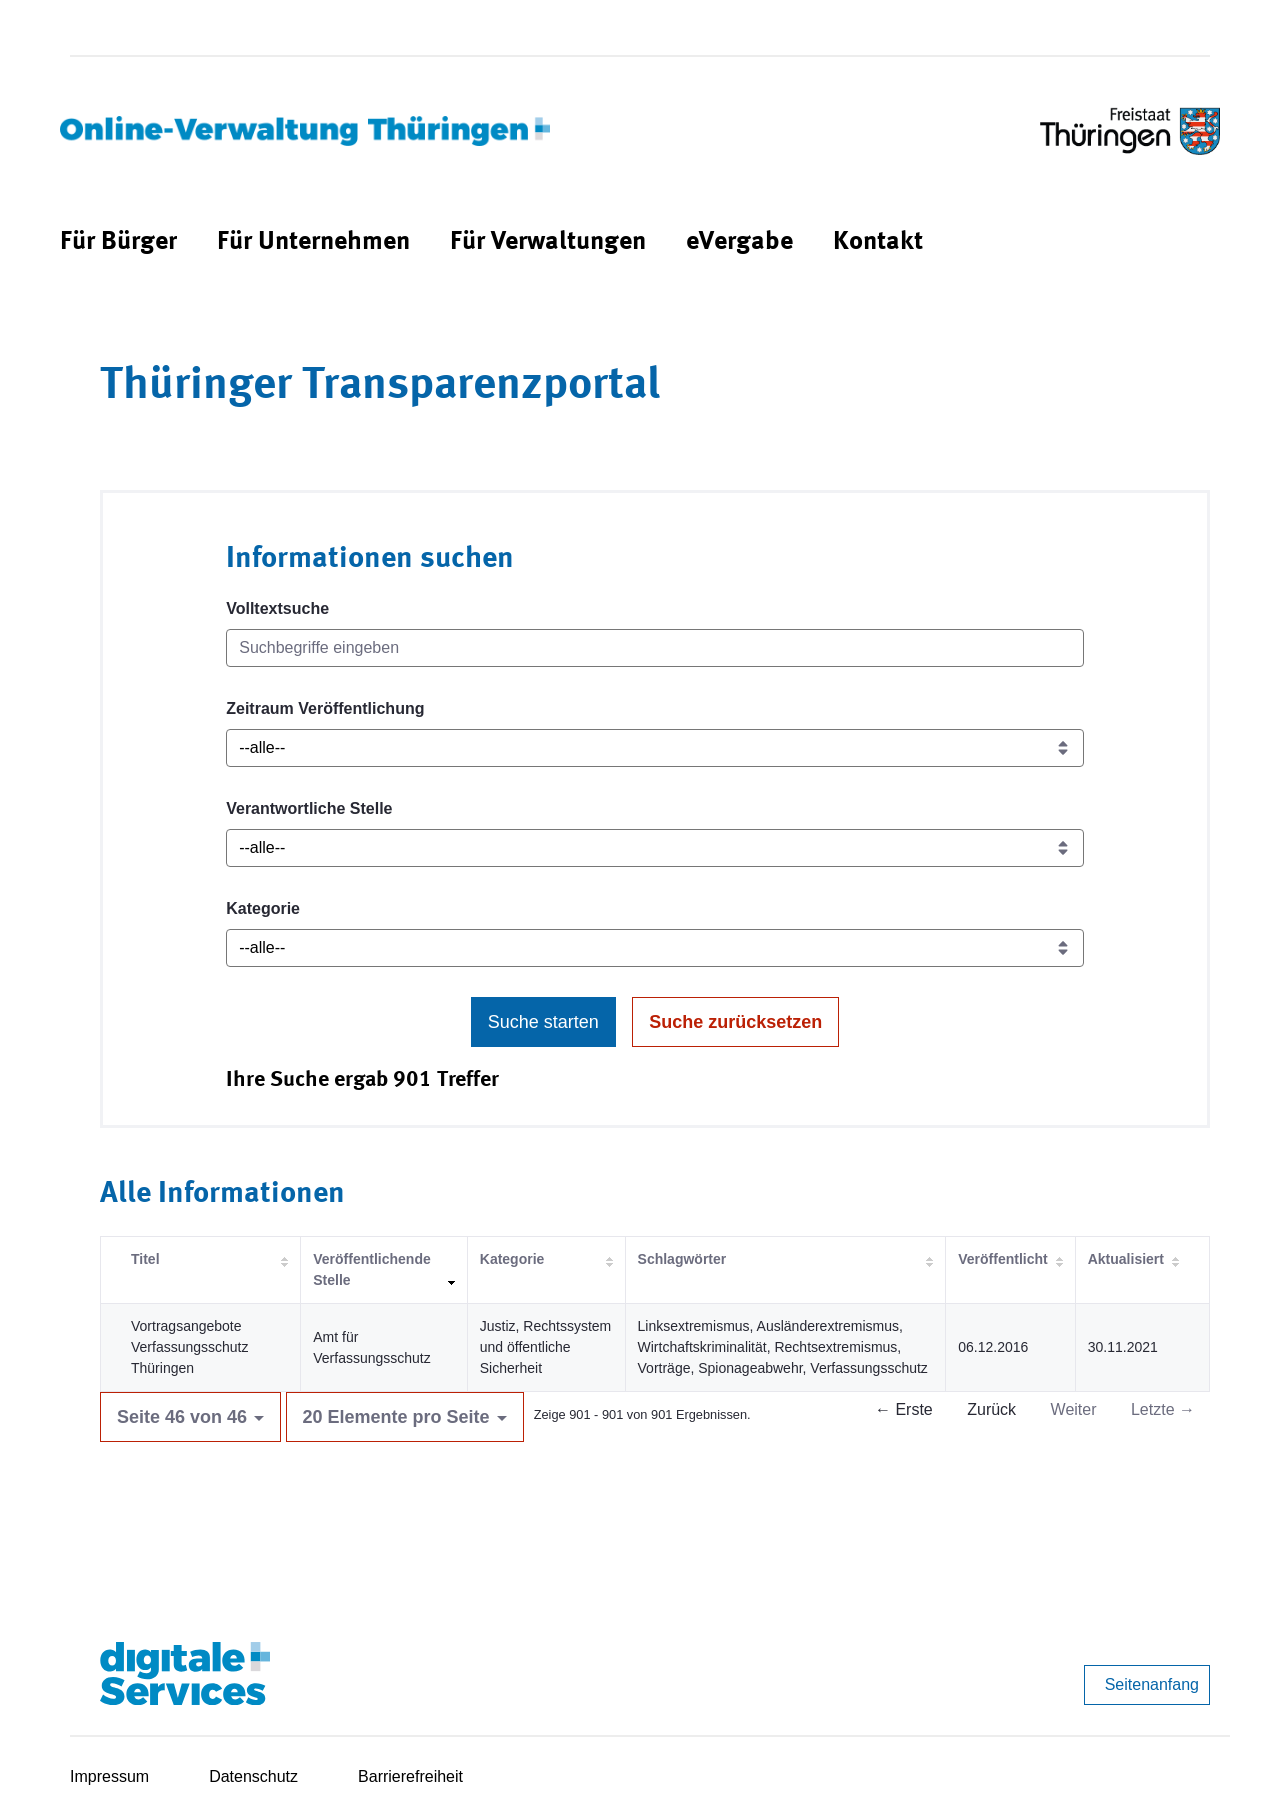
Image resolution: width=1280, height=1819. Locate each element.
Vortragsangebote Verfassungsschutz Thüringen (190, 1347)
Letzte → (1163, 1409)
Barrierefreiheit (410, 1776)
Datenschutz (253, 1776)
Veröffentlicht (1002, 1259)
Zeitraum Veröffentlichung (325, 708)
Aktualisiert (1126, 1259)
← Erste (904, 1409)
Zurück (991, 1409)
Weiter (1074, 1409)
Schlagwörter (682, 1259)
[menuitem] (118, 242)
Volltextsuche (277, 608)
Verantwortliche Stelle (309, 808)
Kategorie (263, 908)
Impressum (109, 1776)
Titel (145, 1259)
